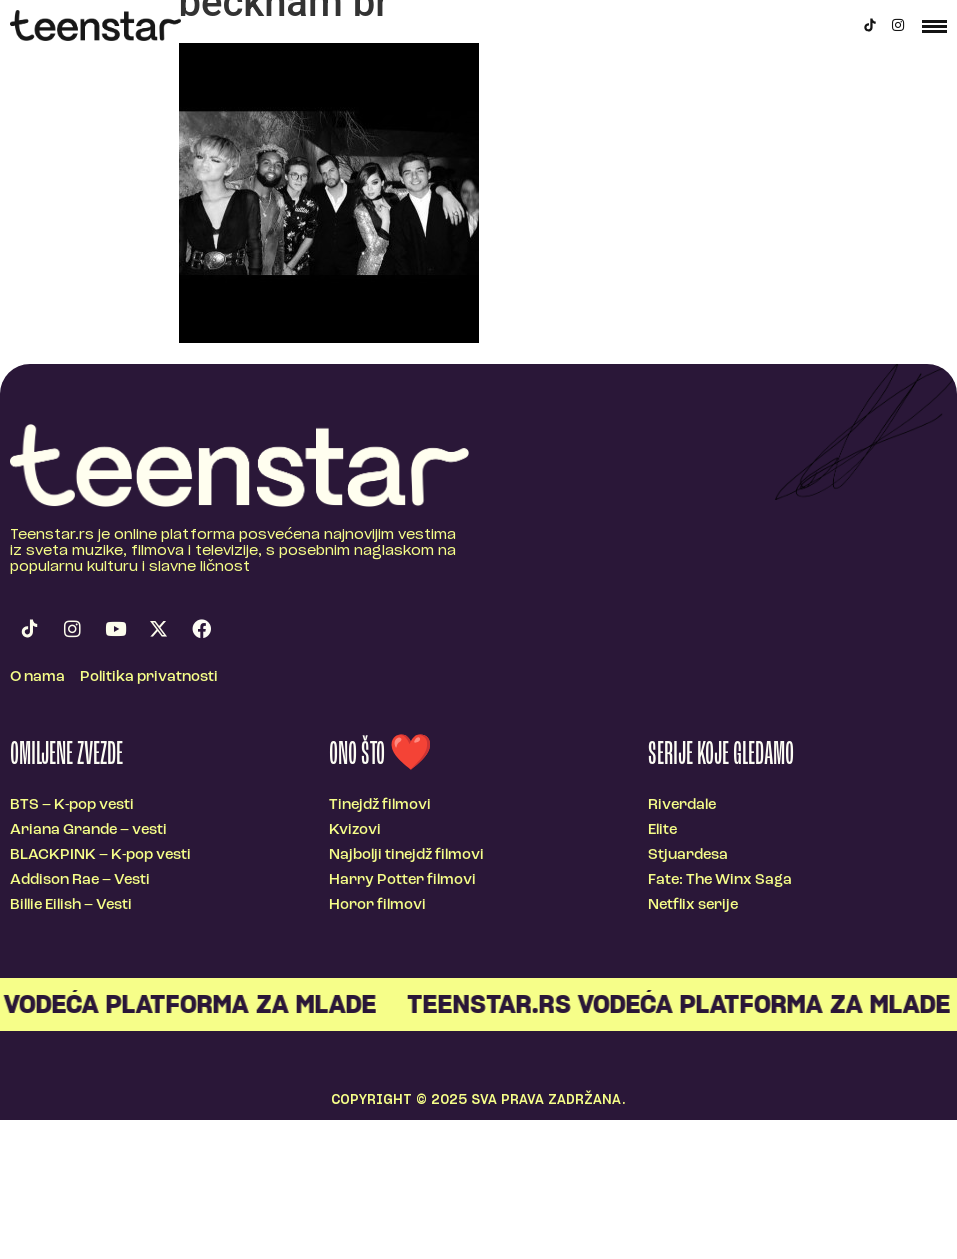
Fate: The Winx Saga (720, 880)
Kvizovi (355, 830)
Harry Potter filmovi (402, 880)
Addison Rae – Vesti (80, 880)
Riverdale (682, 805)
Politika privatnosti (149, 677)
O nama (37, 677)
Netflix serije (693, 905)
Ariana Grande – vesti (88, 830)
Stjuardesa (688, 855)
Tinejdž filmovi (380, 805)
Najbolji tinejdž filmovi (406, 855)
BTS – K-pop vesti (72, 805)
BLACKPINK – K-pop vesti (100, 855)
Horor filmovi (377, 905)
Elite (662, 830)
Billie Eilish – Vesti (71, 905)
